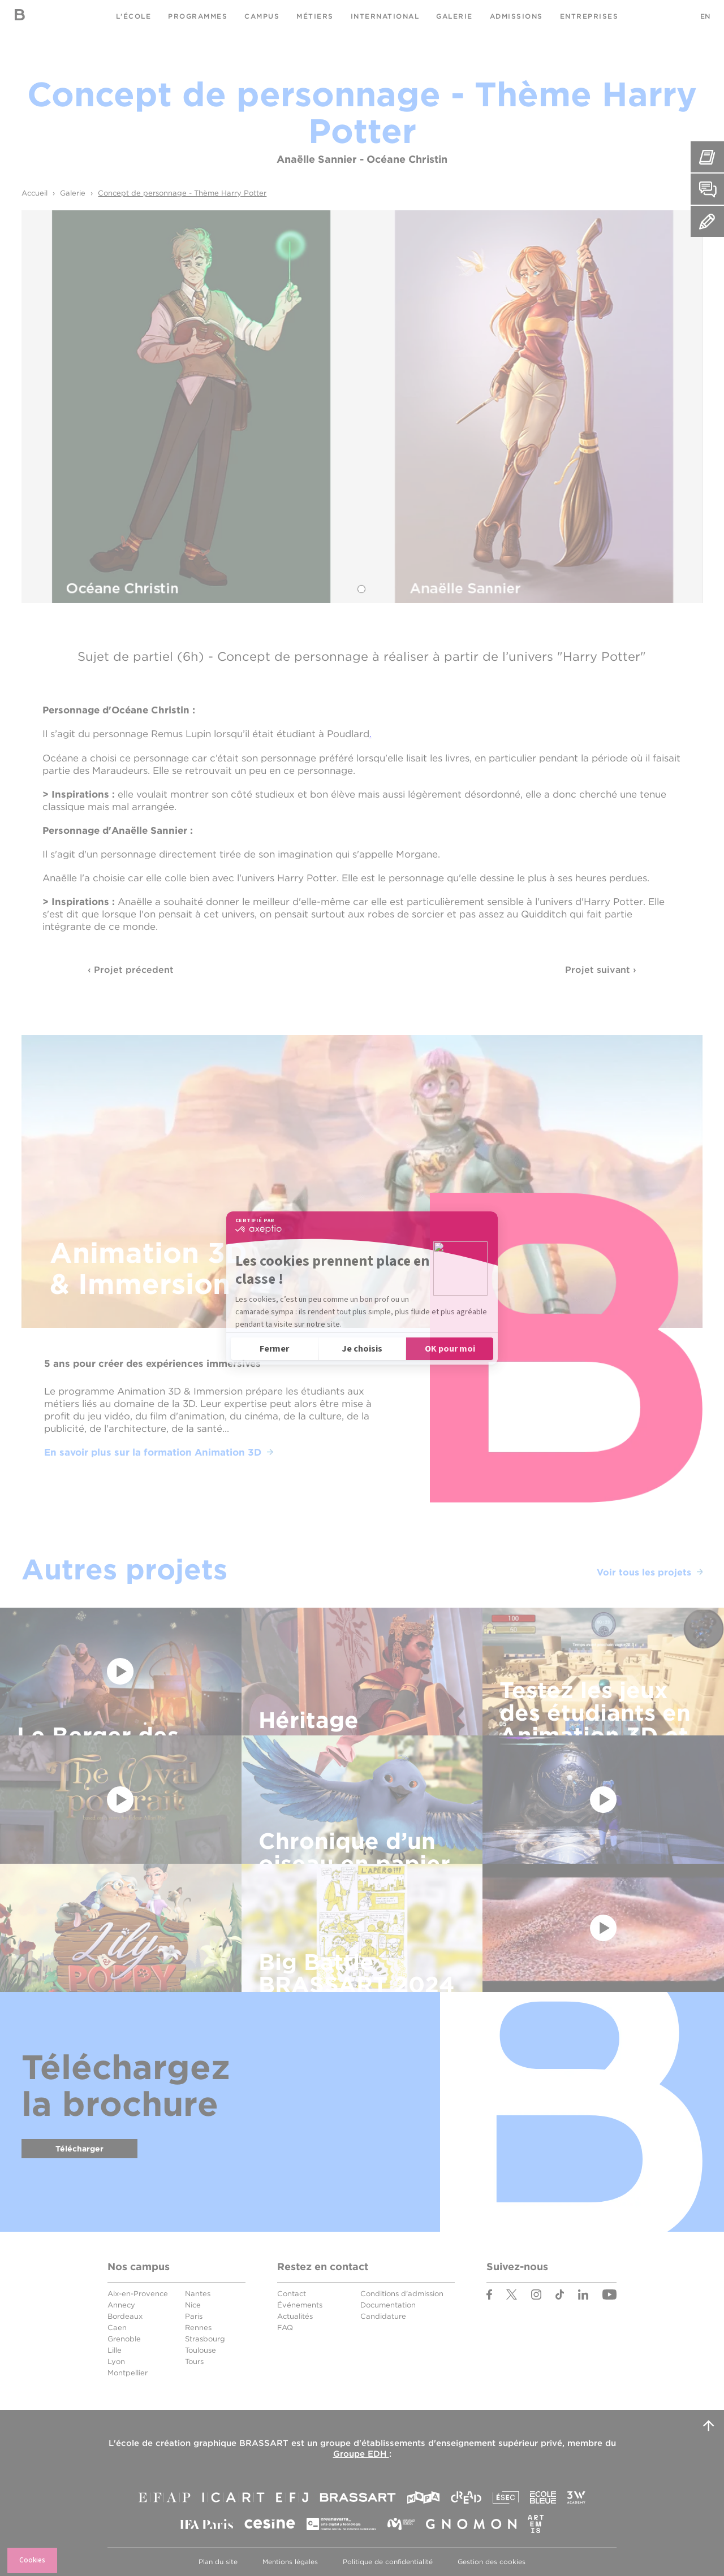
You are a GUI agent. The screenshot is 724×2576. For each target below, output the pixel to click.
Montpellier (127, 2373)
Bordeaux (125, 2316)
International (385, 16)
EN (705, 16)
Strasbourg (205, 2339)
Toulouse (200, 2350)
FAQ (285, 2327)
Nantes (197, 2293)
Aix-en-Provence (137, 2293)
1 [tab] (362, 589)
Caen (117, 2327)
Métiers (315, 16)
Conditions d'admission (401, 2293)
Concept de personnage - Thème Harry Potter (182, 193)
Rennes (198, 2327)
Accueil (34, 193)
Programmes (197, 16)
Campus (261, 16)
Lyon (116, 2361)
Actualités (295, 2316)
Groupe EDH (361, 2454)
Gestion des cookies (491, 2561)
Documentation (388, 2305)
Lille (114, 2350)
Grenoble (124, 2339)
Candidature (383, 2316)
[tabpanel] (362, 406)
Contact (291, 2293)
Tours (194, 2361)
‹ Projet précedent (131, 969)
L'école (134, 16)
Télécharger (79, 2148)
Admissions (516, 16)
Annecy (121, 2305)
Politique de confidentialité (388, 2561)
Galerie (454, 16)
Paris (193, 2316)
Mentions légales (290, 2561)
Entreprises (589, 16)
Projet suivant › (600, 969)
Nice (193, 2305)
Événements (299, 2305)
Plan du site (218, 2561)
